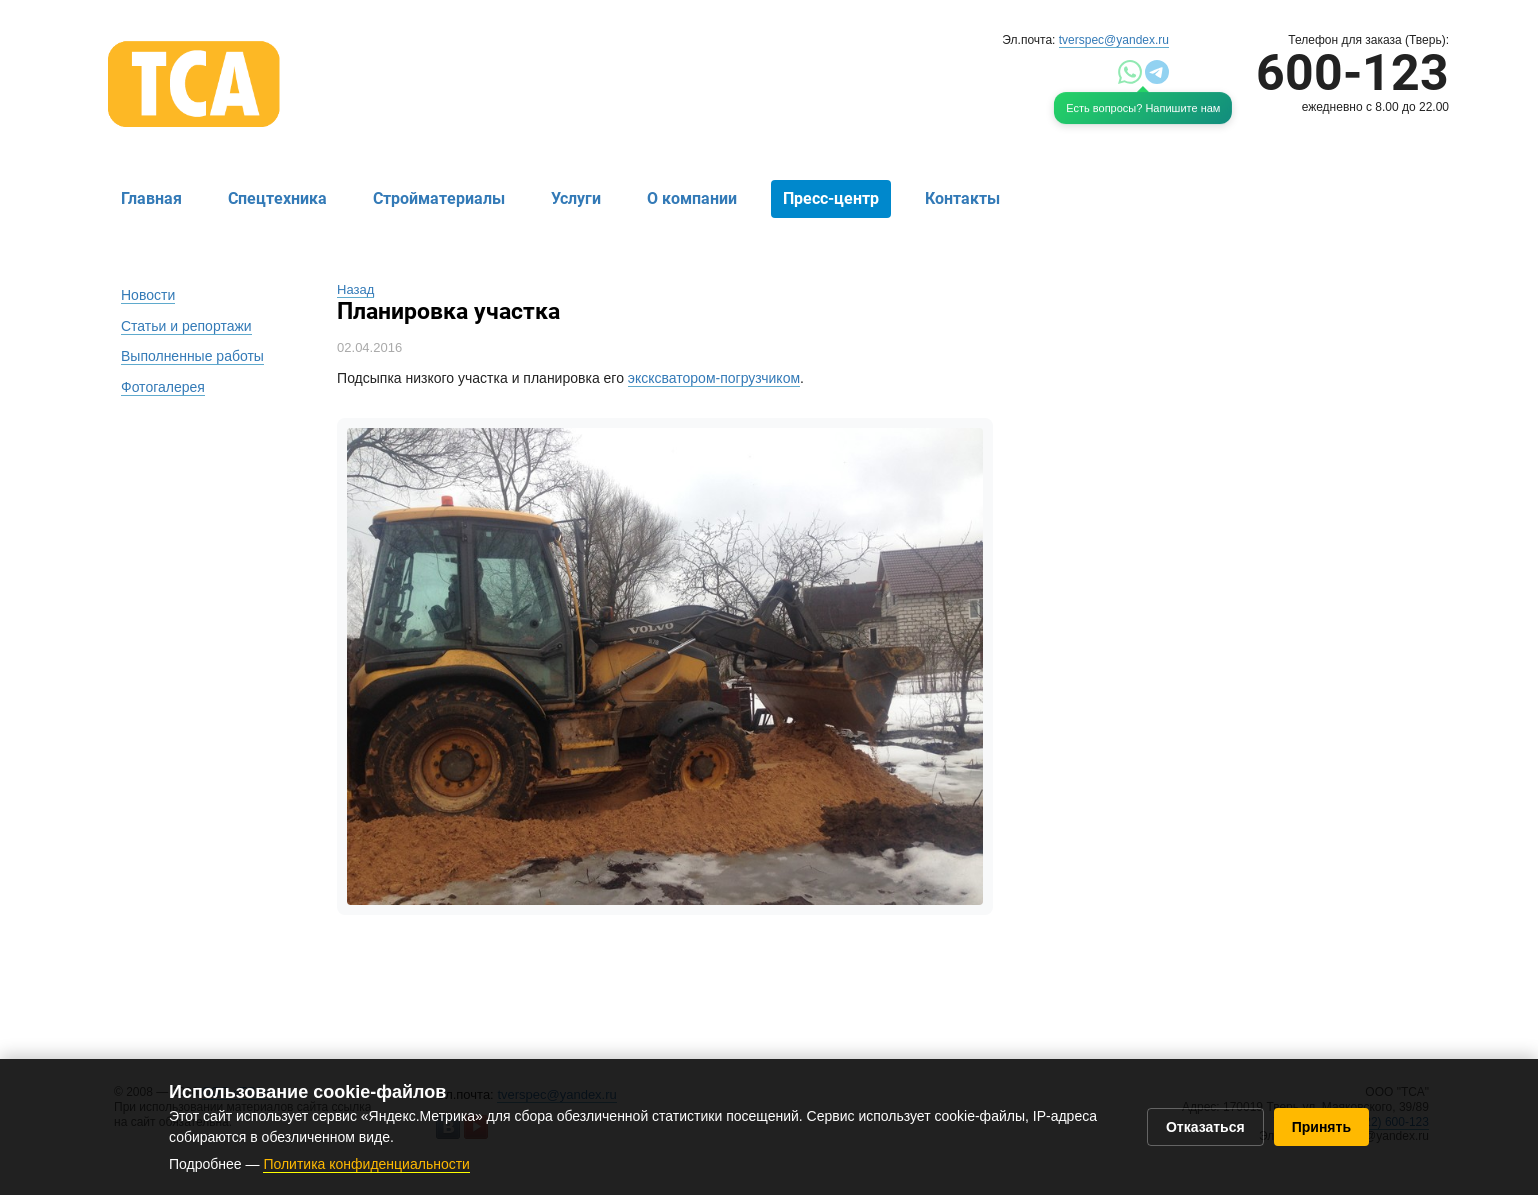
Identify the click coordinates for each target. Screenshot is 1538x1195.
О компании (692, 198)
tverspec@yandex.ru (1114, 40)
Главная (151, 198)
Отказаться (1205, 1127)
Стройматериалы (439, 198)
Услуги (576, 198)
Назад (355, 289)
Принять (1321, 1127)
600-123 (1352, 73)
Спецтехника (277, 198)
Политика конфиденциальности (366, 1164)
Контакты (962, 198)
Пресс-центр (831, 198)
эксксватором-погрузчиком (714, 378)
